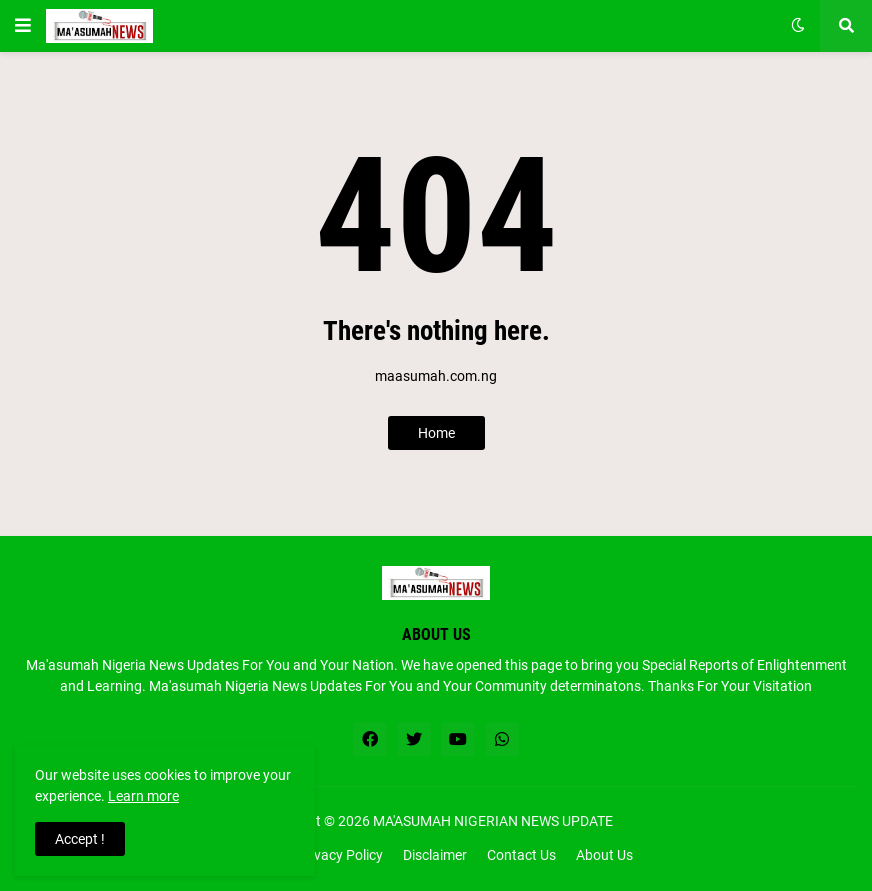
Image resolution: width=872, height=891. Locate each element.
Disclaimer (435, 855)
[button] (23, 26)
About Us (604, 855)
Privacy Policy (340, 855)
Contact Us (521, 855)
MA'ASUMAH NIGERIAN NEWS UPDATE (493, 821)
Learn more (143, 796)
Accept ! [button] (80, 839)
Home (436, 433)
